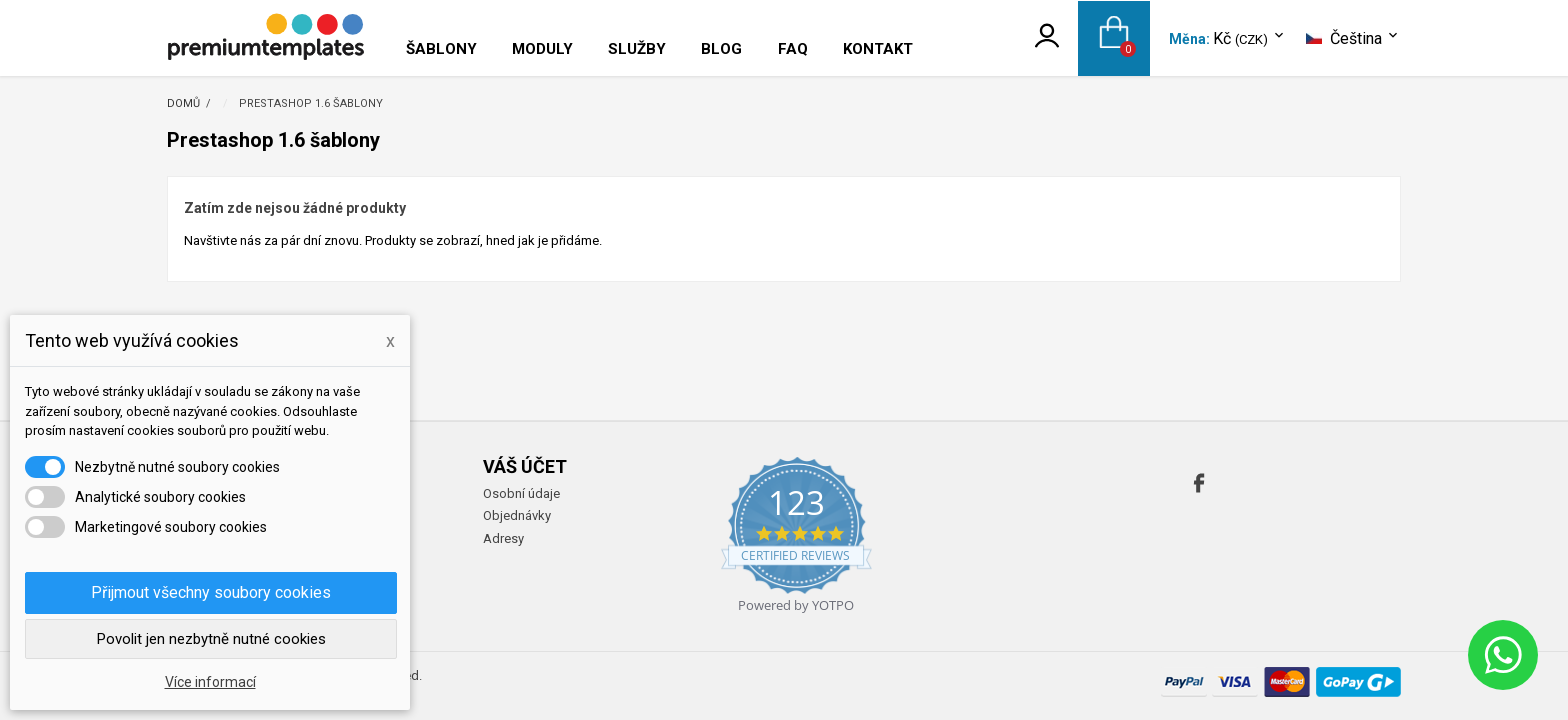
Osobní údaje (521, 493)
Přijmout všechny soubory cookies (211, 592)
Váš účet (525, 466)
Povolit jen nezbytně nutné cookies (211, 639)
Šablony (441, 49)
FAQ (793, 49)
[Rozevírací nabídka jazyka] (1353, 39)
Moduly (542, 49)
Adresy (503, 538)
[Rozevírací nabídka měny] (1250, 39)
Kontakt (878, 49)
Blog (721, 49)
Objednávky (517, 515)
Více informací (210, 682)
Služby (637, 49)
